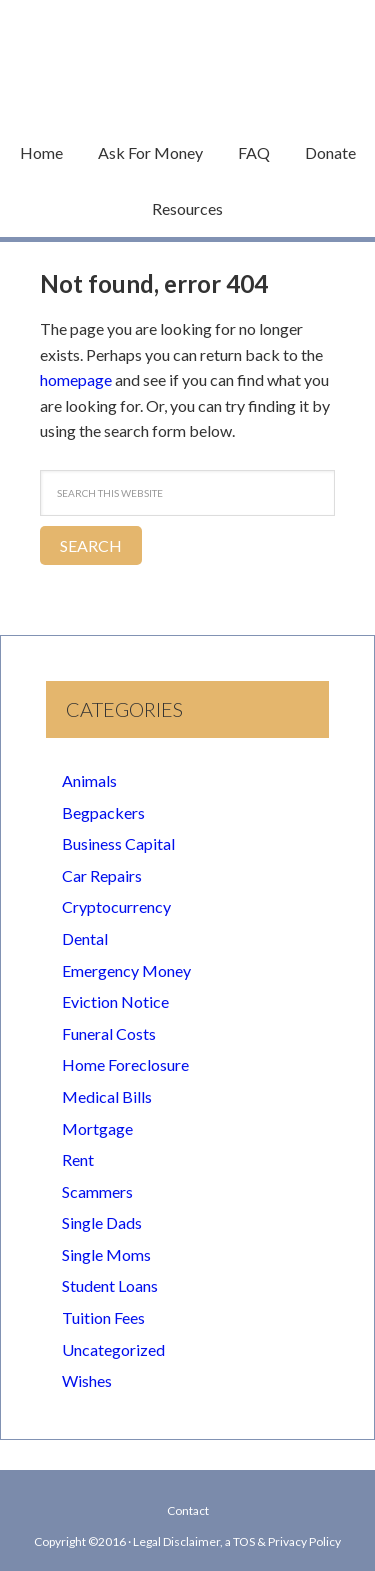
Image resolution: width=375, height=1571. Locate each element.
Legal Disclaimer (176, 1541)
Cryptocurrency (116, 906)
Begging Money (188, 55)
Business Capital (118, 843)
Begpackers (103, 812)
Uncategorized (113, 1349)
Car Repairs (102, 875)
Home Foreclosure (125, 1064)
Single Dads (102, 1222)
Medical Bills (107, 1096)
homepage (76, 379)
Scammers (97, 1191)
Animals (89, 780)
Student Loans (110, 1285)
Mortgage (97, 1128)
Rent (78, 1159)
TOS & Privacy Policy (287, 1541)
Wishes (87, 1380)
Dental (85, 938)
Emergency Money (126, 970)
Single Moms (106, 1254)
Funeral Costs (109, 1033)
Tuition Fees (103, 1317)
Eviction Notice (115, 1001)
